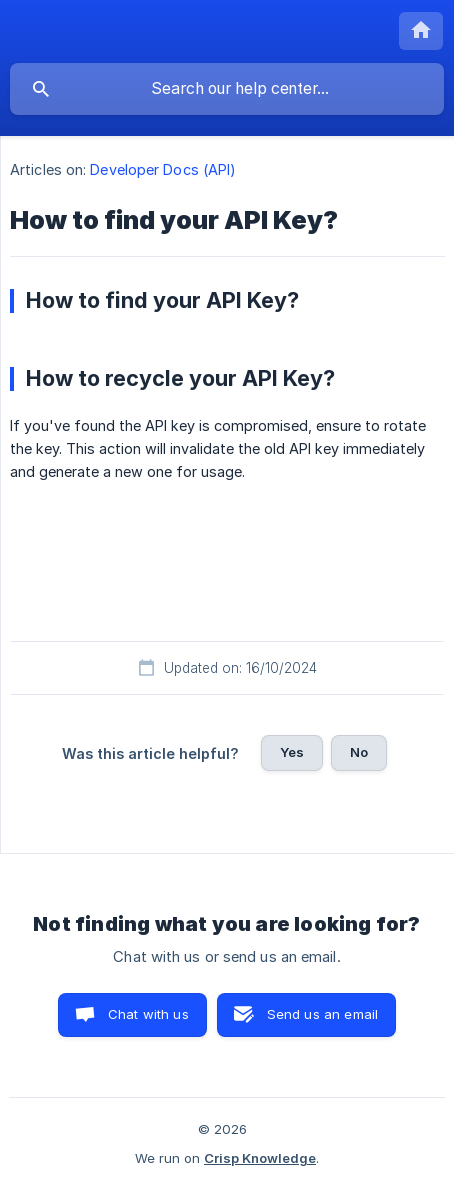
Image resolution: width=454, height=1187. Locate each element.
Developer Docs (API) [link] (163, 169)
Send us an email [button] (322, 1014)
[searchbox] (227, 89)
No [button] (359, 752)
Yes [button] (292, 752)
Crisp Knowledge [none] (260, 1158)
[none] (421, 31)
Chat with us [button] (148, 1014)
